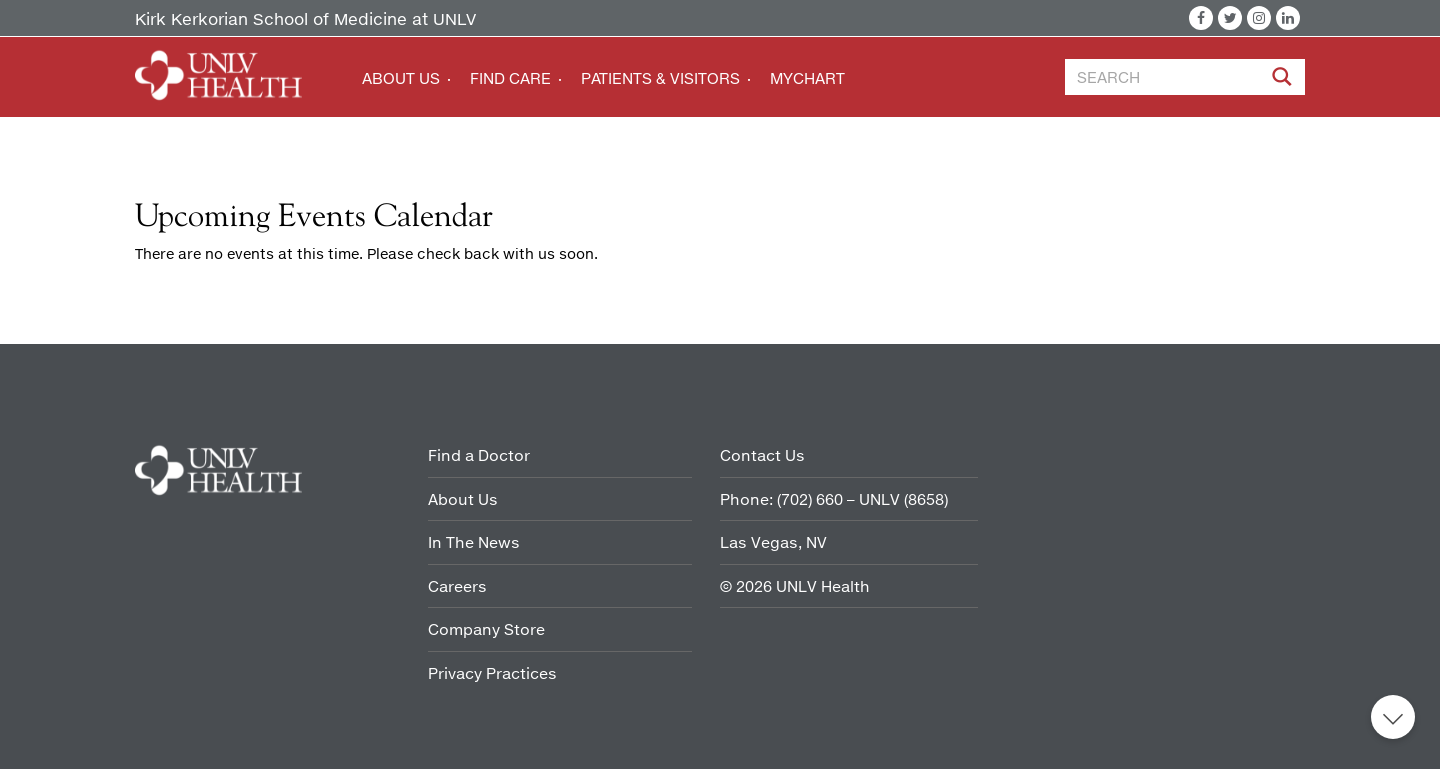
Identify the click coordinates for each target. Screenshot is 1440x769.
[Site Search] (1284, 80)
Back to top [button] (1393, 717)
